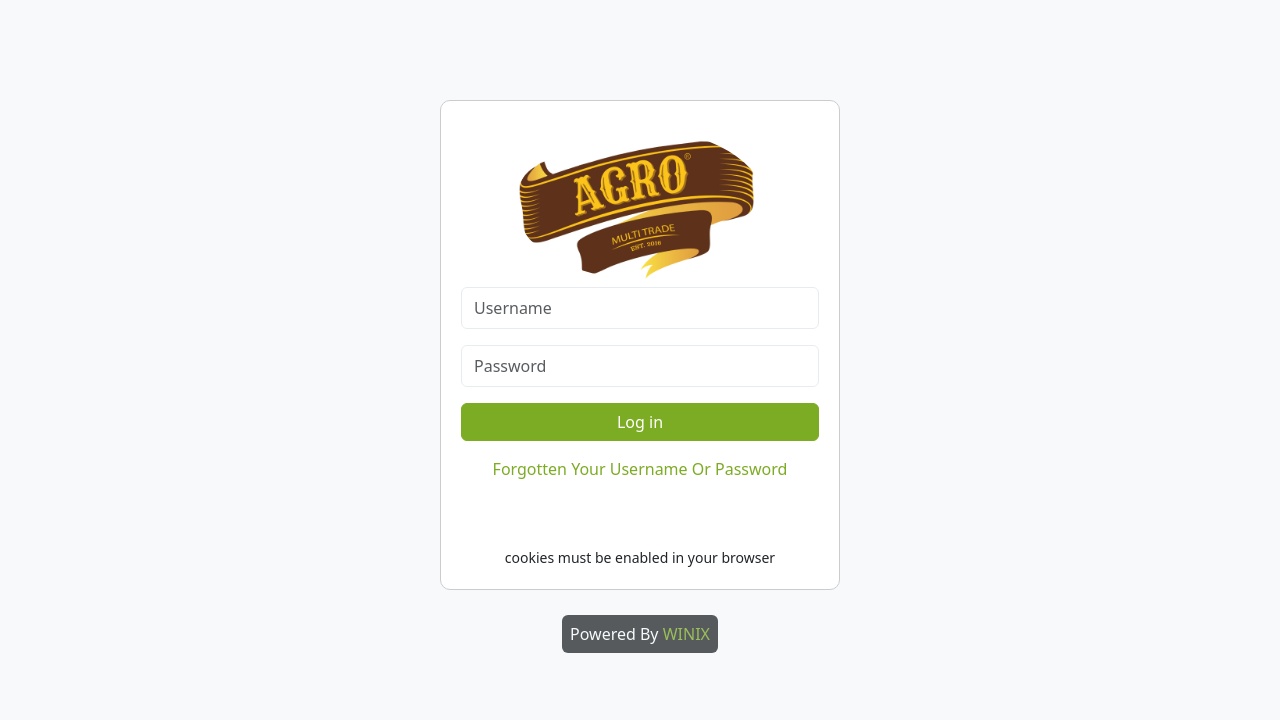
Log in (640, 422)
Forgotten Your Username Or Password (640, 469)
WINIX (686, 634)
